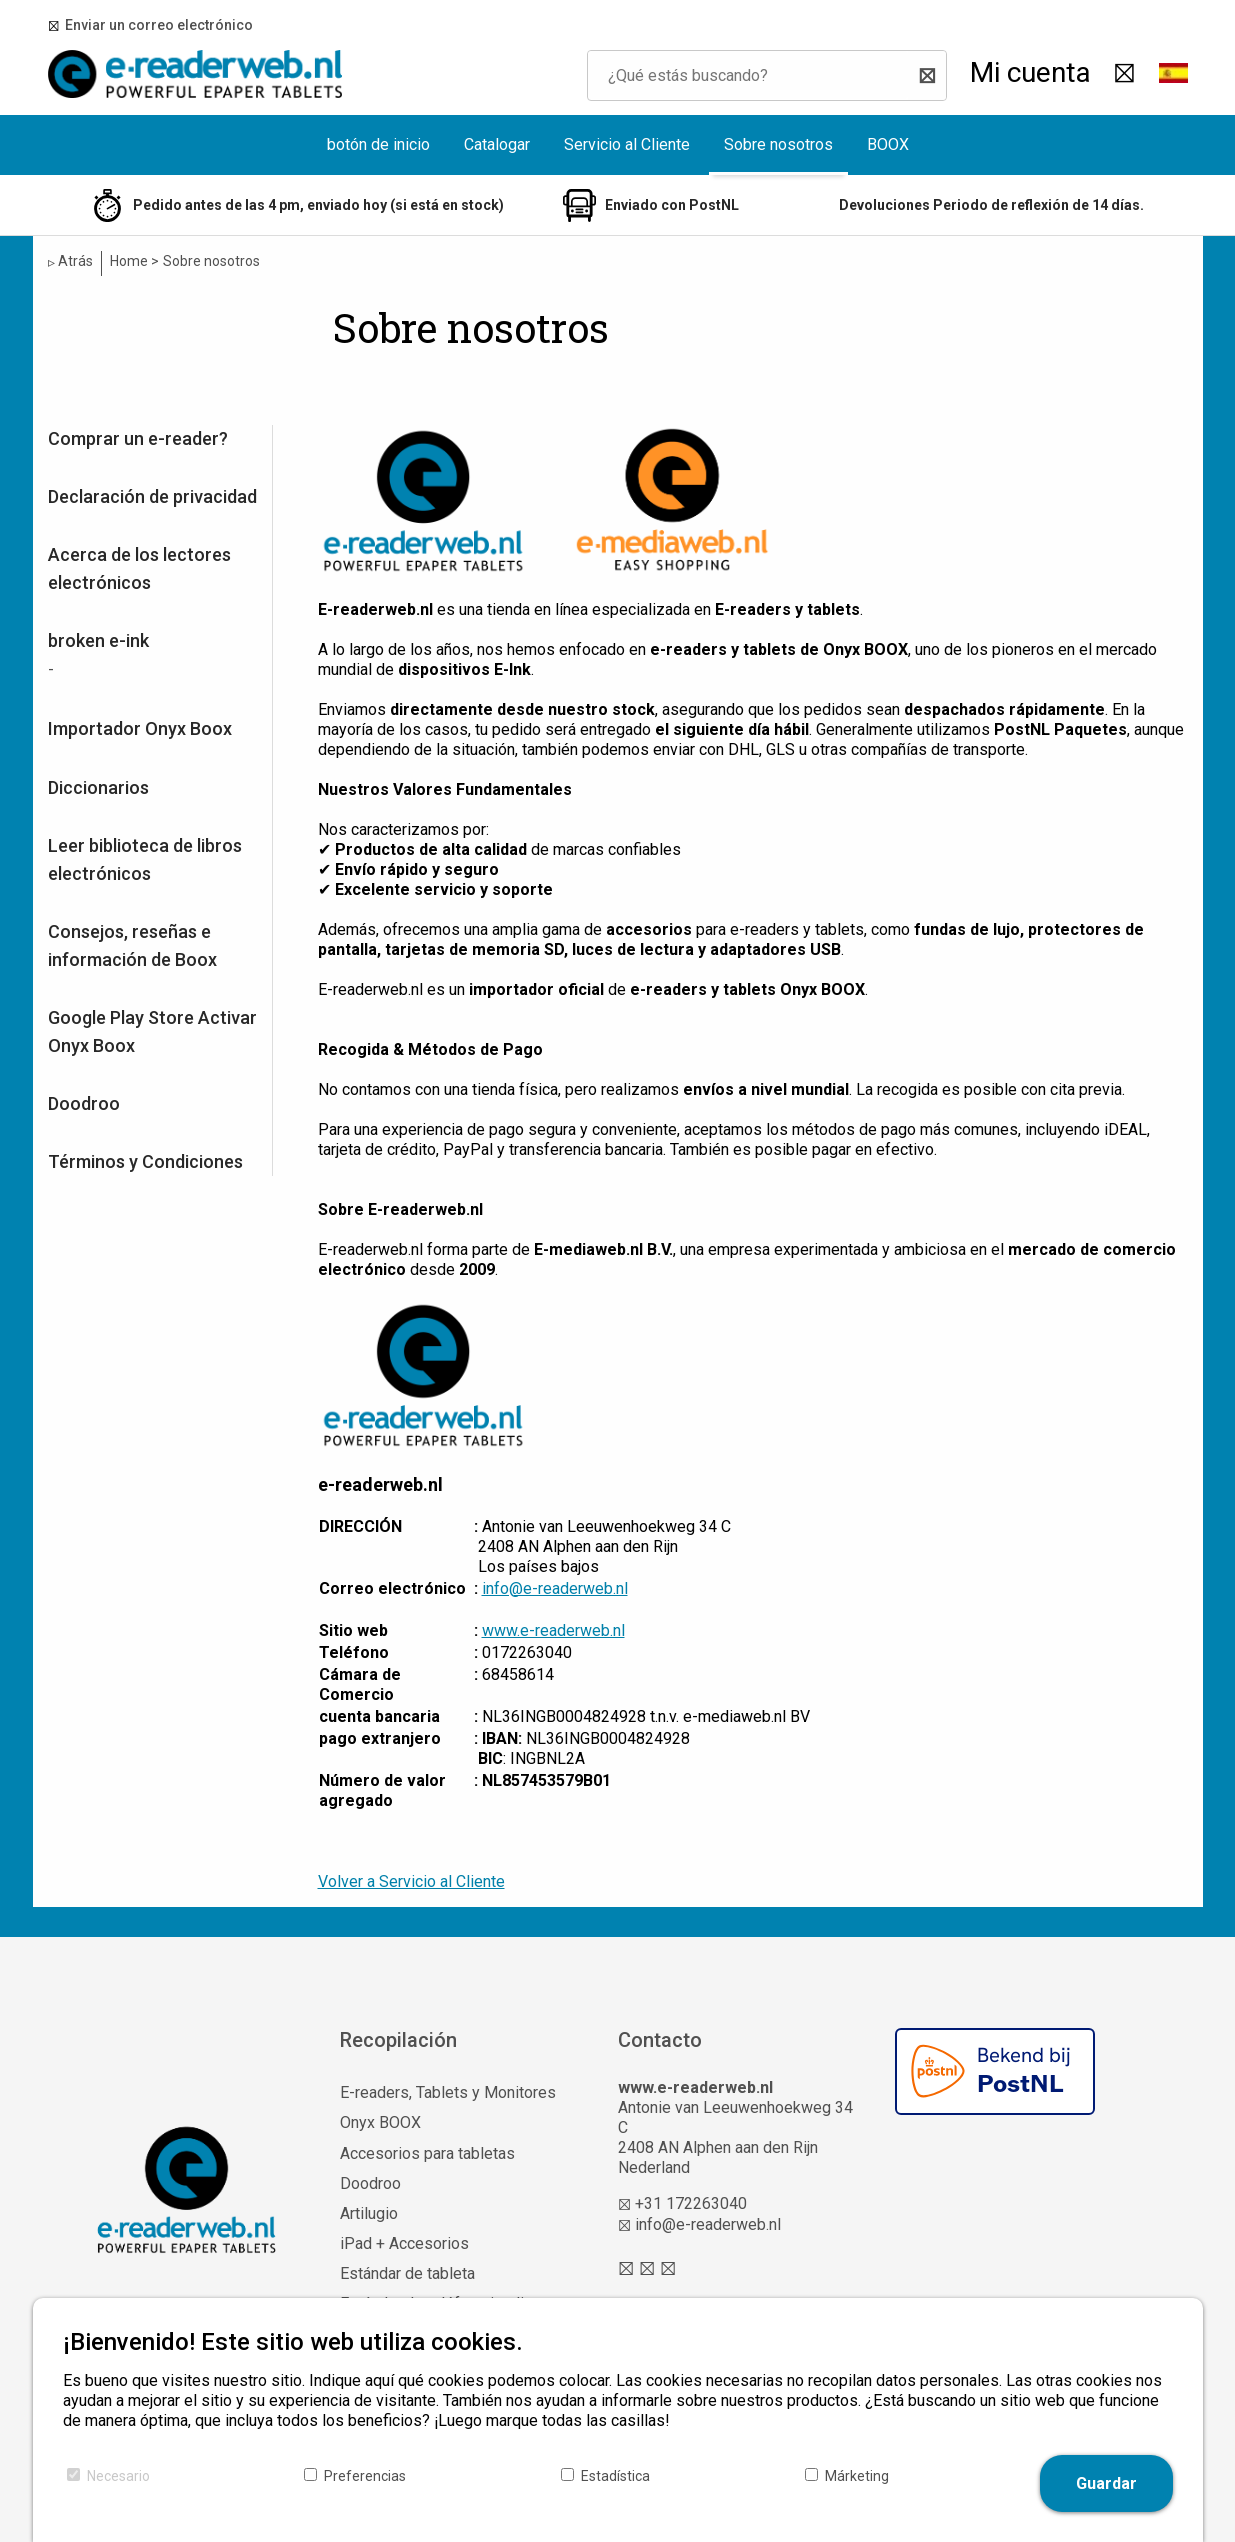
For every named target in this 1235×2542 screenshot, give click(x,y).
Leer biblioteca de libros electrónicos (145, 859)
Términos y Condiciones (145, 1161)
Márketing (857, 2476)
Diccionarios (98, 787)
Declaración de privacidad (152, 496)
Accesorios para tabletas (427, 2153)
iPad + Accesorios (404, 2243)
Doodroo (84, 1103)
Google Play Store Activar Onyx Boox (152, 1031)
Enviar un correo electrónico (156, 25)
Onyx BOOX (380, 2122)
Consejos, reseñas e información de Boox (132, 945)
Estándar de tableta (407, 2273)
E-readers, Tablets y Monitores (448, 2092)
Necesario (118, 2476)
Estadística (615, 2476)
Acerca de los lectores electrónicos (139, 568)
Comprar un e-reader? (138, 438)
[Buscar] (922, 75)
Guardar (1106, 2483)
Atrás (70, 261)
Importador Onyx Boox (140, 728)
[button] (1173, 75)
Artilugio (369, 2213)
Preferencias (365, 2476)
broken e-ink (98, 640)
